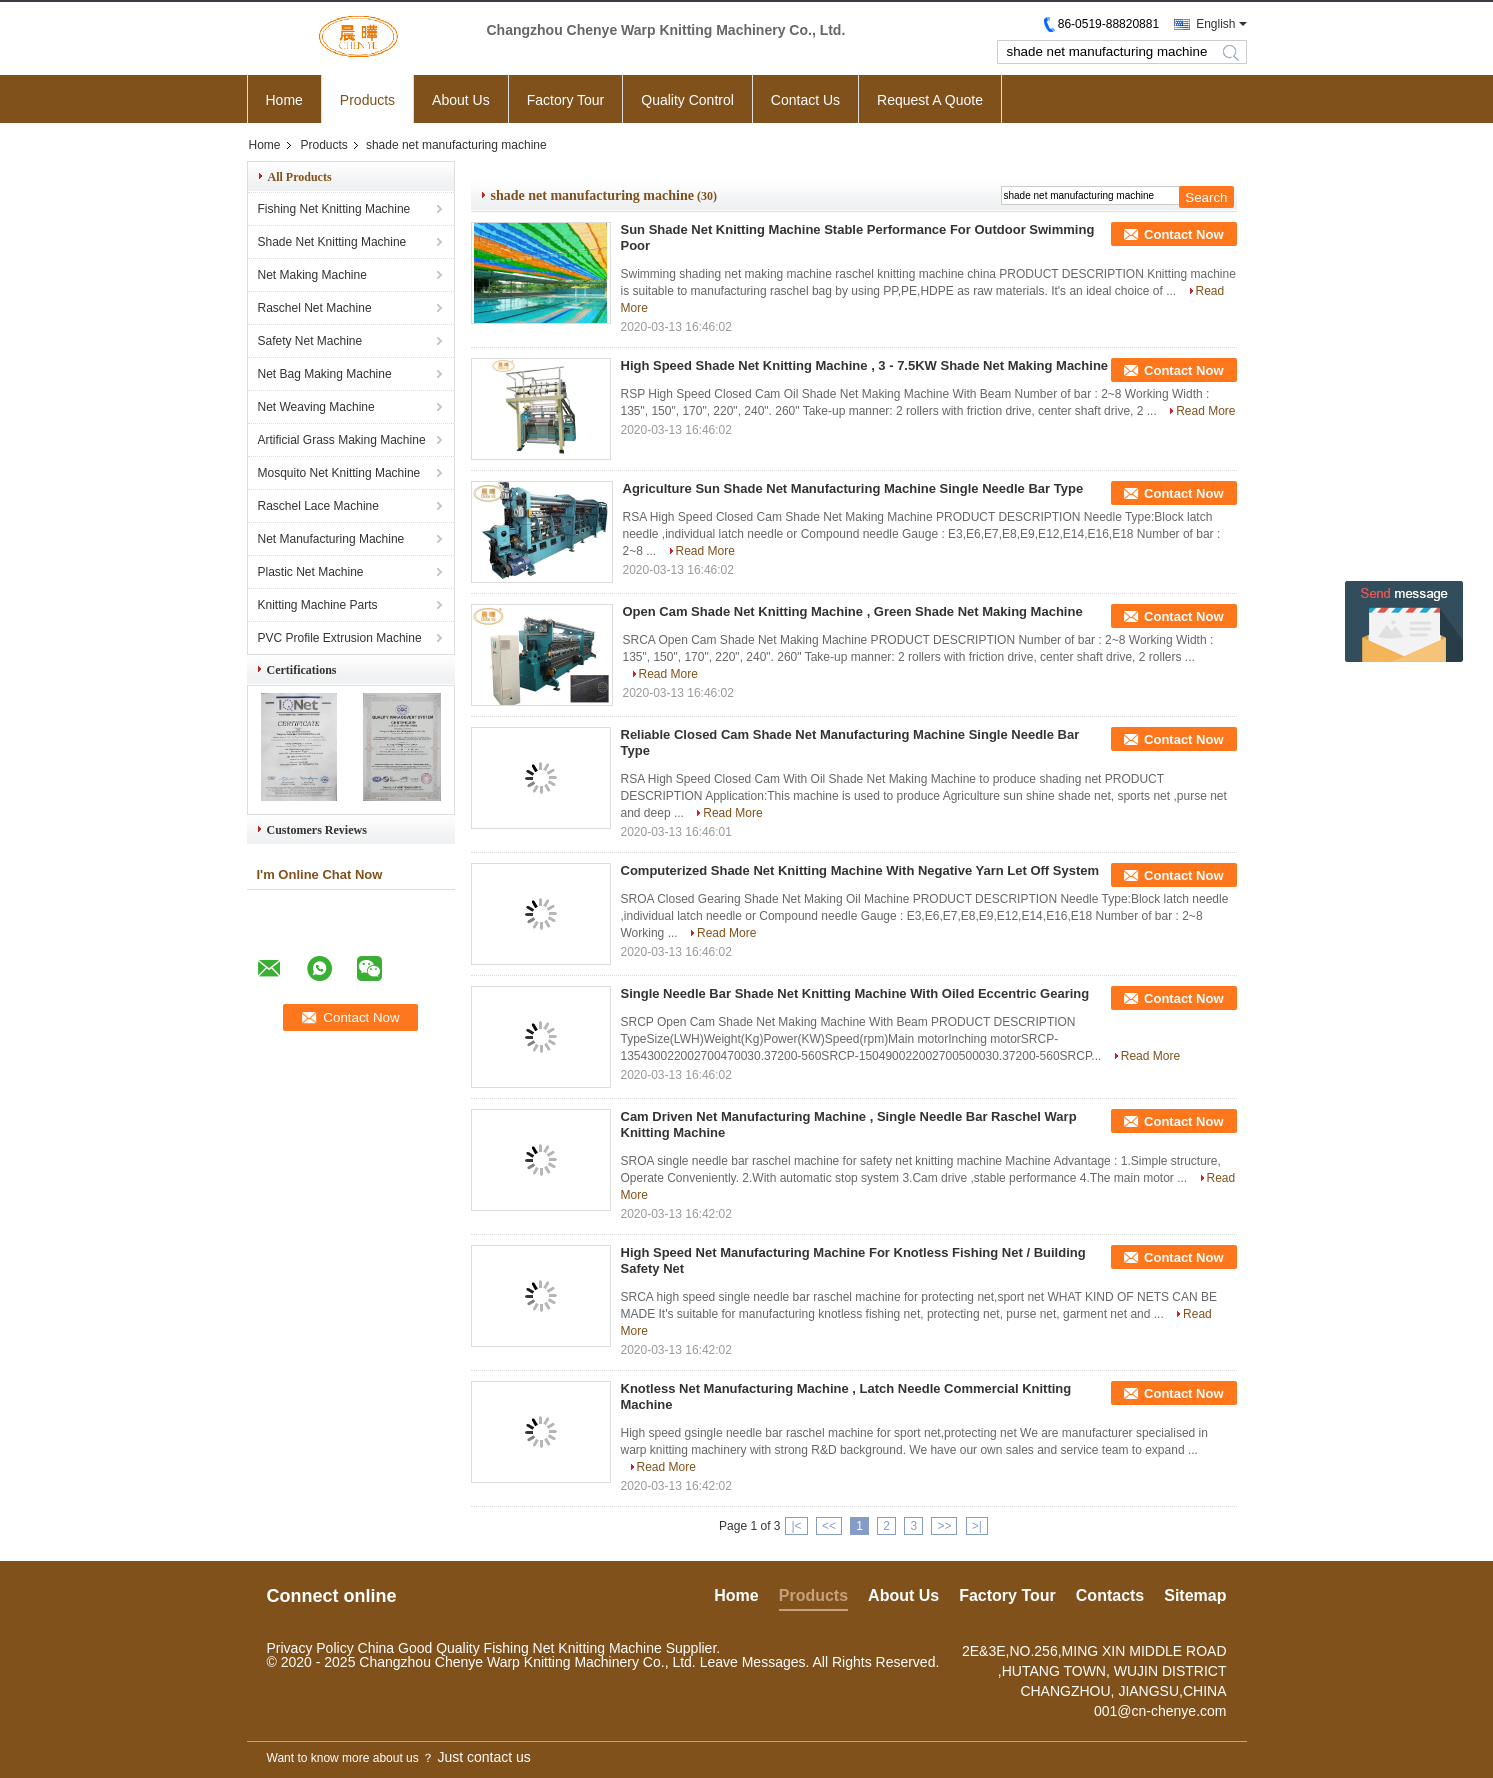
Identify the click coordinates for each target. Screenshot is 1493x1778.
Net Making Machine (312, 275)
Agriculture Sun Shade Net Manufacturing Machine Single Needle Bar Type (853, 488)
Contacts (1110, 1595)
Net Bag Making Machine (325, 374)
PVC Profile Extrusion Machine (340, 638)
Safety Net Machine (310, 341)
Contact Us (805, 100)
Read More (1205, 411)
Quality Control (687, 100)
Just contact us (483, 1757)
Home (284, 100)
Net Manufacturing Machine (331, 539)
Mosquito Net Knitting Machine (339, 473)
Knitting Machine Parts (318, 605)
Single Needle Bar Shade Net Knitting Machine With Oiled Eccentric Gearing (855, 993)
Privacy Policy (310, 1648)
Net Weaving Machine (316, 407)
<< (829, 1526)
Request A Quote (930, 100)
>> (944, 1526)
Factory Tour (566, 100)
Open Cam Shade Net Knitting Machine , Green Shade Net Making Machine (853, 611)
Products (367, 100)
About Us (461, 100)
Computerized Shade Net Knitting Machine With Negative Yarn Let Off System (860, 870)
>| (977, 1526)
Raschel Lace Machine (318, 506)
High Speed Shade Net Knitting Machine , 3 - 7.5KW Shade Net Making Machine (865, 365)
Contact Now (1183, 234)
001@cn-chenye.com (1160, 1711)
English (1215, 24)
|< (796, 1526)
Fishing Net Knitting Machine (334, 209)
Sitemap (1195, 1595)
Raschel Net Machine (315, 308)
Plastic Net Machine (311, 572)
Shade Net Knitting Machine (332, 242)
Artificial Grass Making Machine (342, 440)
